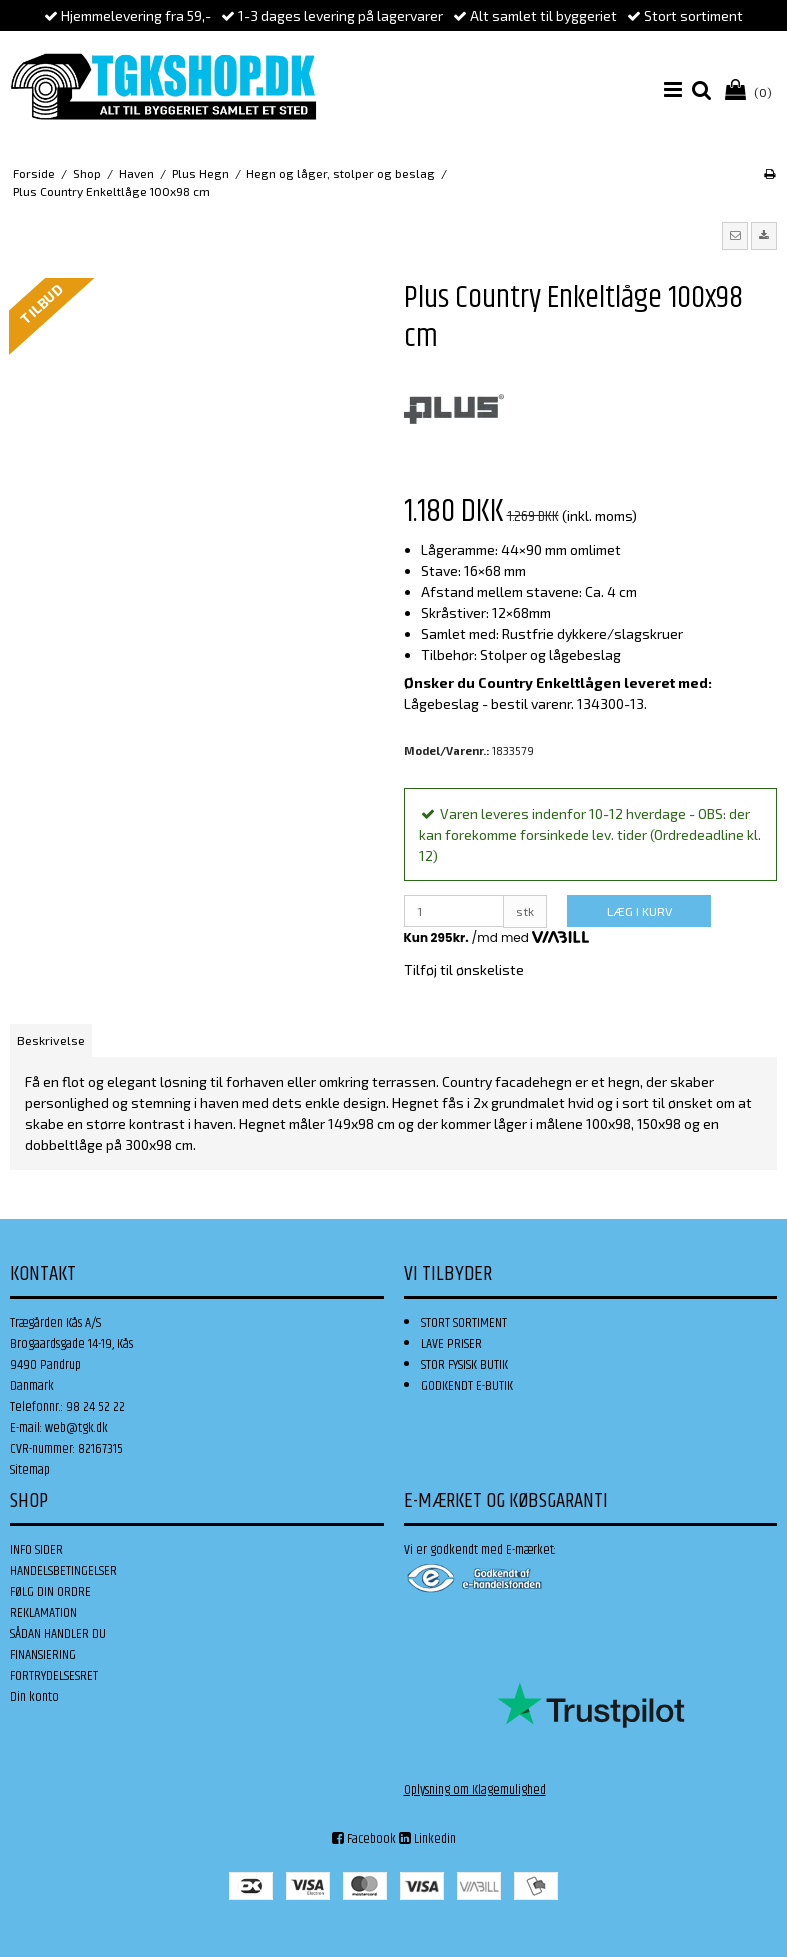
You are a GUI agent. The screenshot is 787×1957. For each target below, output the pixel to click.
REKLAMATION (43, 1613)
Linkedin (427, 1839)
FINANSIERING (43, 1655)
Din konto (34, 1697)
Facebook (364, 1839)
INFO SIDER (36, 1550)
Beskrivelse (51, 1040)
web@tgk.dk (76, 1428)
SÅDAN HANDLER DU (58, 1634)
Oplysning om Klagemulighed (475, 1790)
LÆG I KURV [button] (639, 911)
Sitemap (30, 1470)
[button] (735, 236)
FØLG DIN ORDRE (50, 1592)
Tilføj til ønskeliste (464, 969)
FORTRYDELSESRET (54, 1676)
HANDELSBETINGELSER (63, 1571)
